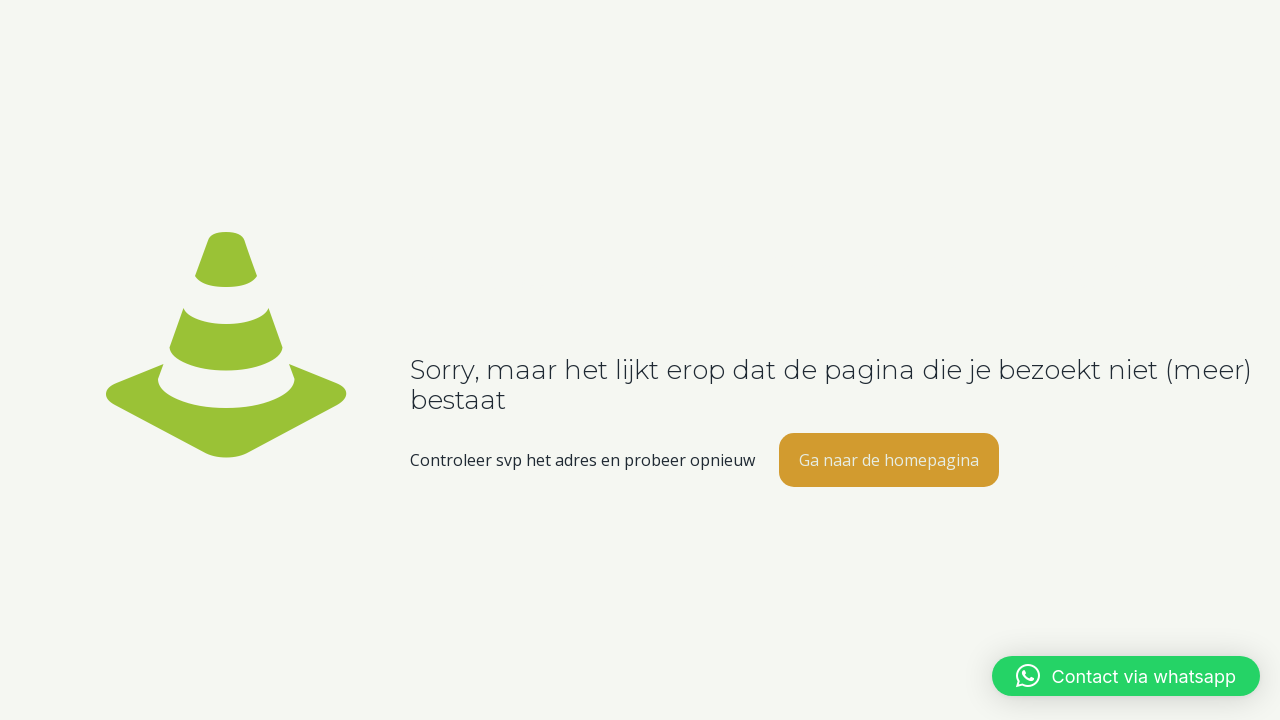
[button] (1126, 676)
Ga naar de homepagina (889, 460)
